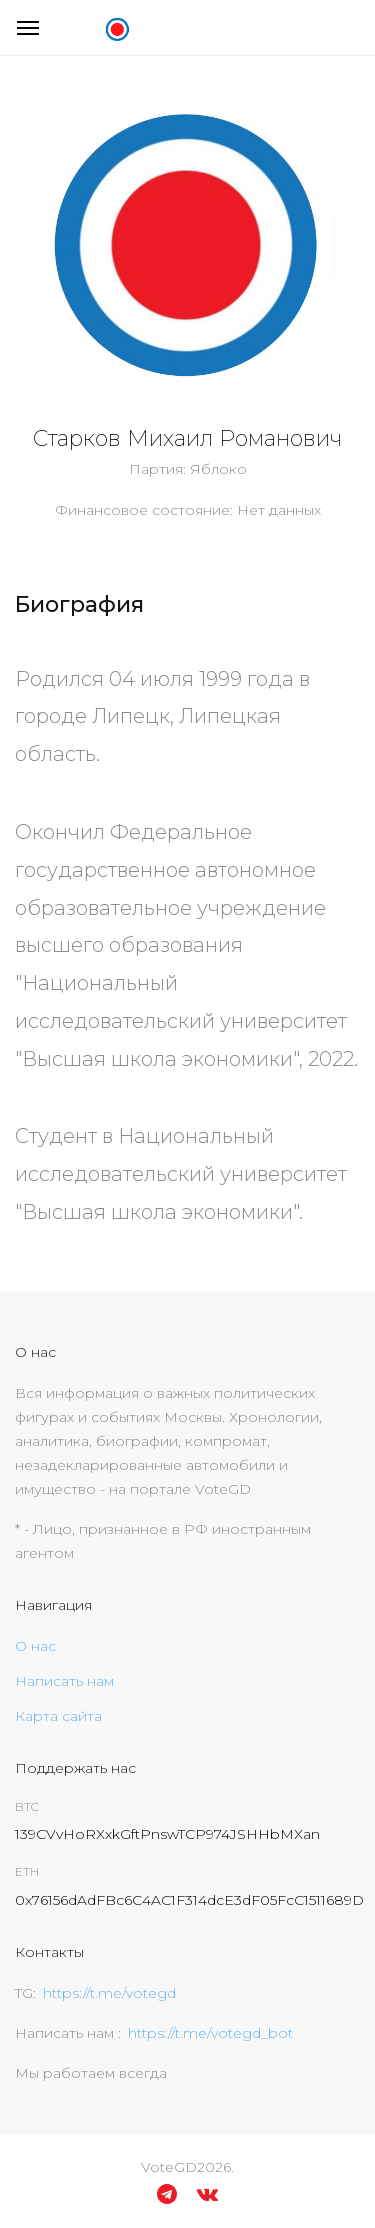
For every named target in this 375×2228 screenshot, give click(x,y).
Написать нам (64, 1681)
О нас (35, 1646)
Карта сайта (58, 1716)
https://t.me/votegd (109, 1993)
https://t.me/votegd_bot (210, 2033)
